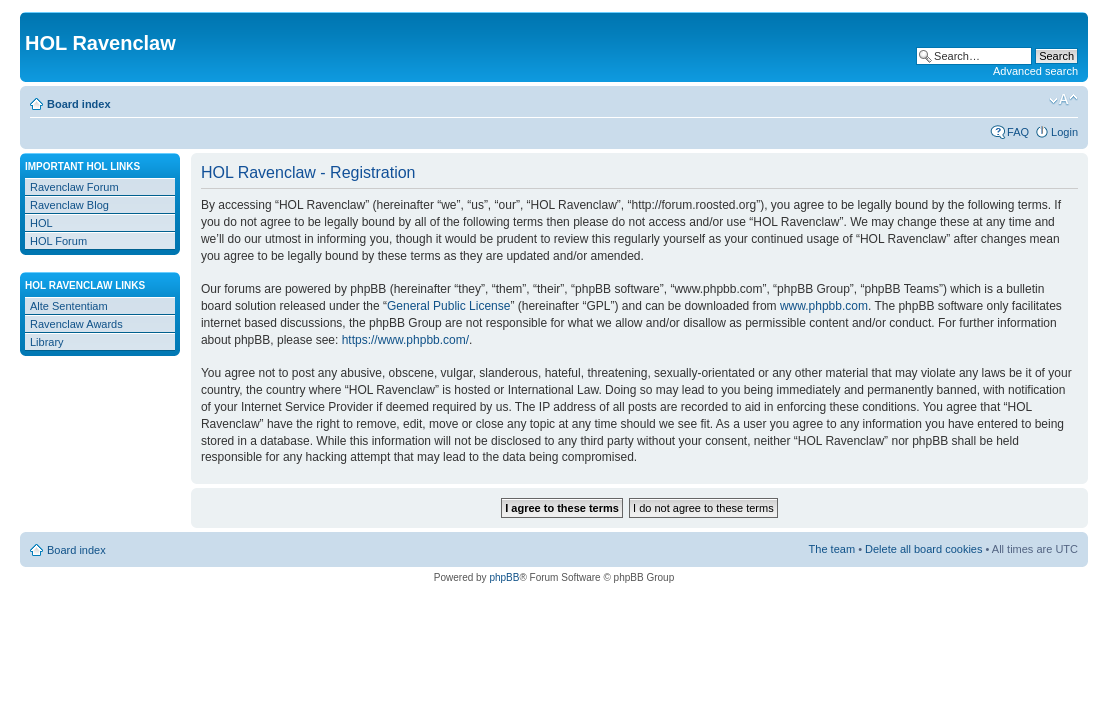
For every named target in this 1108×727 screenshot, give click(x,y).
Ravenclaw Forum (74, 187)
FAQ (1018, 132)
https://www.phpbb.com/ (405, 340)
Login (1064, 132)
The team (832, 549)
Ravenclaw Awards (76, 324)
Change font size (1063, 100)
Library (47, 342)
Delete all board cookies (923, 549)
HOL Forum (58, 241)
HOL (41, 223)
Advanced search (1035, 71)
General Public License (448, 306)
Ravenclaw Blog (69, 205)
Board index (79, 104)
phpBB (504, 577)
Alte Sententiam (69, 306)
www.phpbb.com (824, 306)
